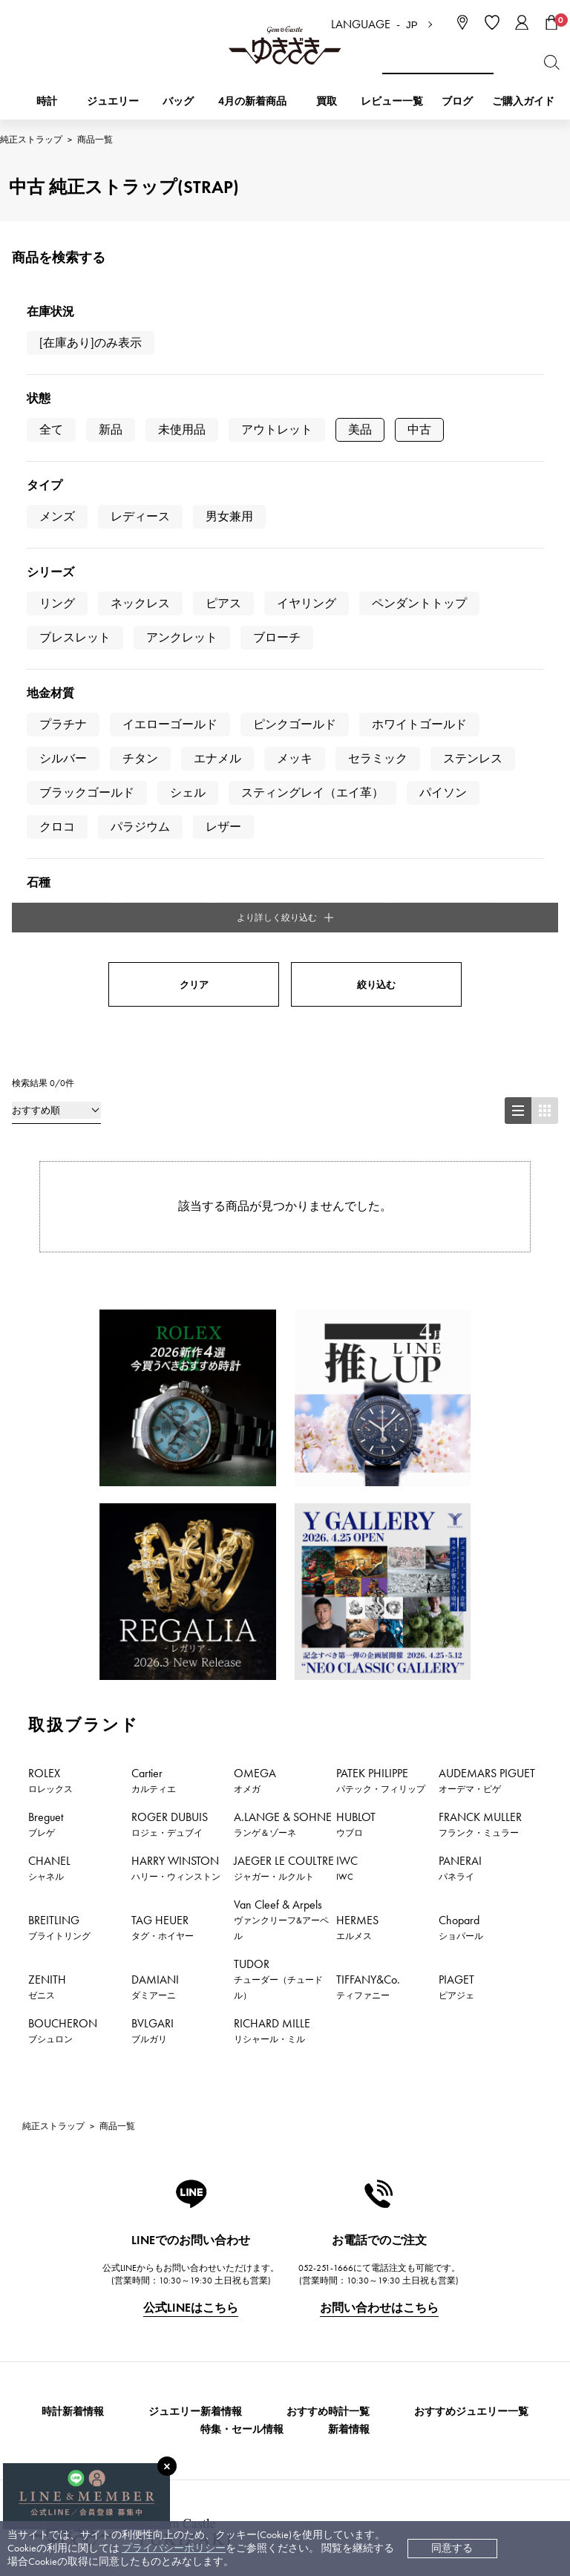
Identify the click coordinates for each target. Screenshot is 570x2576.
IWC (347, 1427)
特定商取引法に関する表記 (403, 2304)
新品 (110, 429)
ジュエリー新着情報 (195, 1970)
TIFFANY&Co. (368, 1545)
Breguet (45, 1383)
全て (51, 429)
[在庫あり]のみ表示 (90, 343)
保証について (220, 2348)
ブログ (457, 101)
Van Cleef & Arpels (281, 1478)
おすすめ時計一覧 (328, 1970)
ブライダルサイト (380, 2454)
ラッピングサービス (235, 2393)
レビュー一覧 (220, 2370)
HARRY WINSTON (175, 1427)
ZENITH (47, 1545)
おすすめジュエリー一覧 (471, 1970)
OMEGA (255, 1339)
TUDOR (278, 1538)
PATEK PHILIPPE (380, 1339)
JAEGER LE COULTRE (284, 1427)
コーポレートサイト (232, 2454)
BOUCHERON (62, 1589)
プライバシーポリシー (174, 2548)
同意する (452, 2548)
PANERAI (460, 1427)
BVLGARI (152, 1589)
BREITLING (59, 1486)
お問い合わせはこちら (379, 1867)
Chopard (461, 1486)
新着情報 (349, 1988)
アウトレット (276, 429)
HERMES (357, 1486)
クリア (194, 543)
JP (412, 24)
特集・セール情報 (242, 1988)
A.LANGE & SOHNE (283, 1383)
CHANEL (49, 1427)
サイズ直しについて (235, 2326)
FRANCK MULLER (480, 1383)
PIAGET (456, 1545)
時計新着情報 (73, 1970)
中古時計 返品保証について (252, 2304)
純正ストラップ (31, 139)
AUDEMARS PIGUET (487, 1339)
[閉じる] (167, 2466)
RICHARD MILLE (272, 1589)
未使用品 (182, 429)
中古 (419, 429)
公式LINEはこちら (190, 1867)
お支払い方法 (220, 2259)
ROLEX (50, 1339)
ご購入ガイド (523, 101)
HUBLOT (356, 1383)
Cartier (153, 1339)
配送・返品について (235, 2281)
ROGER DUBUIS (169, 1383)
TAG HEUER (162, 1486)
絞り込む (376, 543)
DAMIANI (155, 1545)
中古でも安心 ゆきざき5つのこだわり (428, 2281)
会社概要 (362, 2259)
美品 (360, 429)
